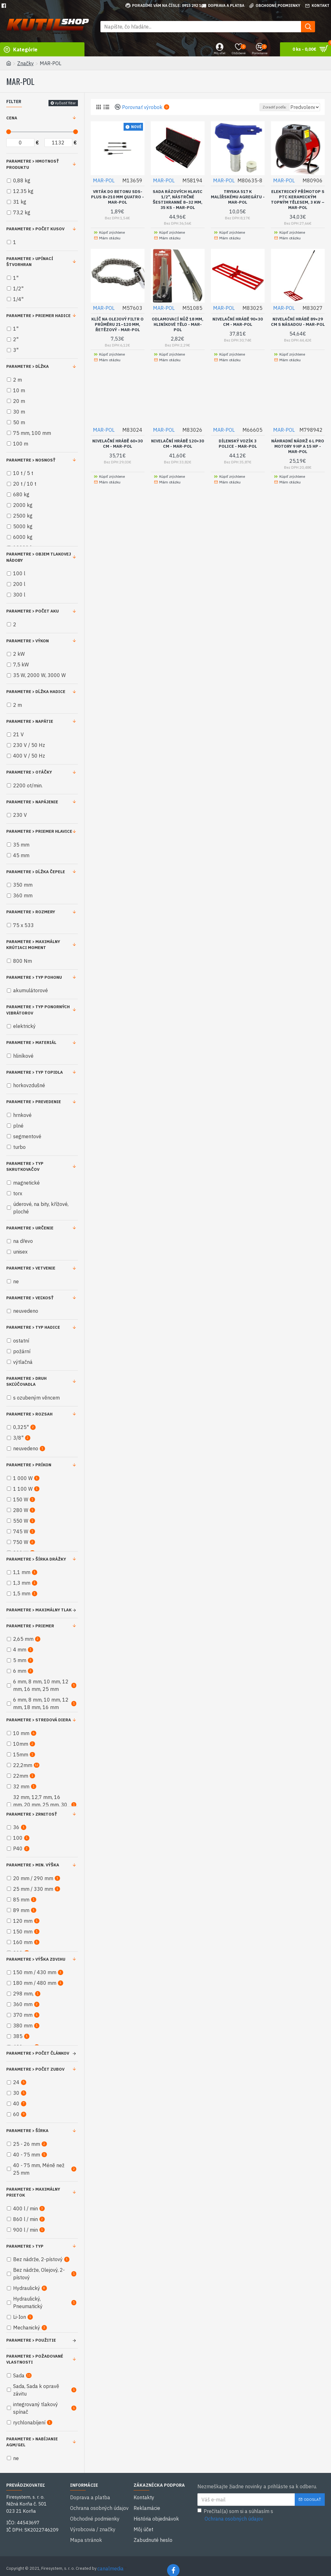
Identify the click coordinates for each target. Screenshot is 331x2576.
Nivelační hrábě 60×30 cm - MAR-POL (117, 443)
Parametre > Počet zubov (35, 2069)
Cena (11, 118)
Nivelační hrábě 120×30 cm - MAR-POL (177, 443)
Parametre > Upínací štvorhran (29, 262)
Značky (25, 63)
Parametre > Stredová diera (38, 1720)
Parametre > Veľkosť (29, 1298)
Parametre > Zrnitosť (31, 1814)
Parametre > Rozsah (29, 1414)
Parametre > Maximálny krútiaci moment (33, 945)
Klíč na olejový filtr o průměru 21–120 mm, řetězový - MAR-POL (117, 324)
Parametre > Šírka (27, 2130)
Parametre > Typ (24, 2246)
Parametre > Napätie (29, 721)
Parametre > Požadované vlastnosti (34, 2359)
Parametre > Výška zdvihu (35, 1959)
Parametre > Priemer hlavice (39, 831)
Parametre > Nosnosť (30, 460)
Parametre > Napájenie (32, 802)
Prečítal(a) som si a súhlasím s (235, 2515)
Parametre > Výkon (27, 641)
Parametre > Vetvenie (30, 1268)
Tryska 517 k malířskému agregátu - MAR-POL (237, 197)
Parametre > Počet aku (32, 611)
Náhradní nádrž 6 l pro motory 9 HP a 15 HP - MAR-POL (297, 446)
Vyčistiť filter (65, 103)
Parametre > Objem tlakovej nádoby (38, 557)
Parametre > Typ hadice (33, 1327)
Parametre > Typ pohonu (34, 977)
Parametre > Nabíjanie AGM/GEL (32, 2442)
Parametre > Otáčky (29, 772)
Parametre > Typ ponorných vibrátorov (38, 1010)
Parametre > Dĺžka (27, 366)
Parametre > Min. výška (32, 1865)
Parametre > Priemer (30, 1626)
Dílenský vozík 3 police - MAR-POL (238, 443)
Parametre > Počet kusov (35, 229)
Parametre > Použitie (31, 2340)
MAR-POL (104, 180)
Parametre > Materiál (31, 1042)
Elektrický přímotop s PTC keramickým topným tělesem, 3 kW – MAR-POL (297, 199)
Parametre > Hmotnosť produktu (32, 164)
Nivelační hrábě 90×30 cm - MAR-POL (237, 321)
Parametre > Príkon (28, 1465)
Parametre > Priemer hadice (38, 315)
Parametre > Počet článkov (37, 2053)
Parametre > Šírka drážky (36, 1559)
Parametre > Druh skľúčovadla (26, 1381)
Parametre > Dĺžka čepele (35, 871)
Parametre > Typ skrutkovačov (24, 1166)
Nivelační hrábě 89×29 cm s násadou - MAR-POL (297, 324)
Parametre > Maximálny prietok (33, 2192)
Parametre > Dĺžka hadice (35, 691)
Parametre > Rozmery (30, 912)
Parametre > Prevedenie (33, 1101)
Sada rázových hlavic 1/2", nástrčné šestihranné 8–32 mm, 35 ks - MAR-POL (177, 199)
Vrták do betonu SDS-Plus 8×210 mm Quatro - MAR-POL (117, 197)
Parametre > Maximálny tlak (39, 1610)
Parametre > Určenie (29, 1228)
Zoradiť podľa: (261, 107)
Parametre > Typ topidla (34, 1072)
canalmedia (110, 2560)
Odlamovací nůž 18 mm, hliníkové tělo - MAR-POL (177, 324)
